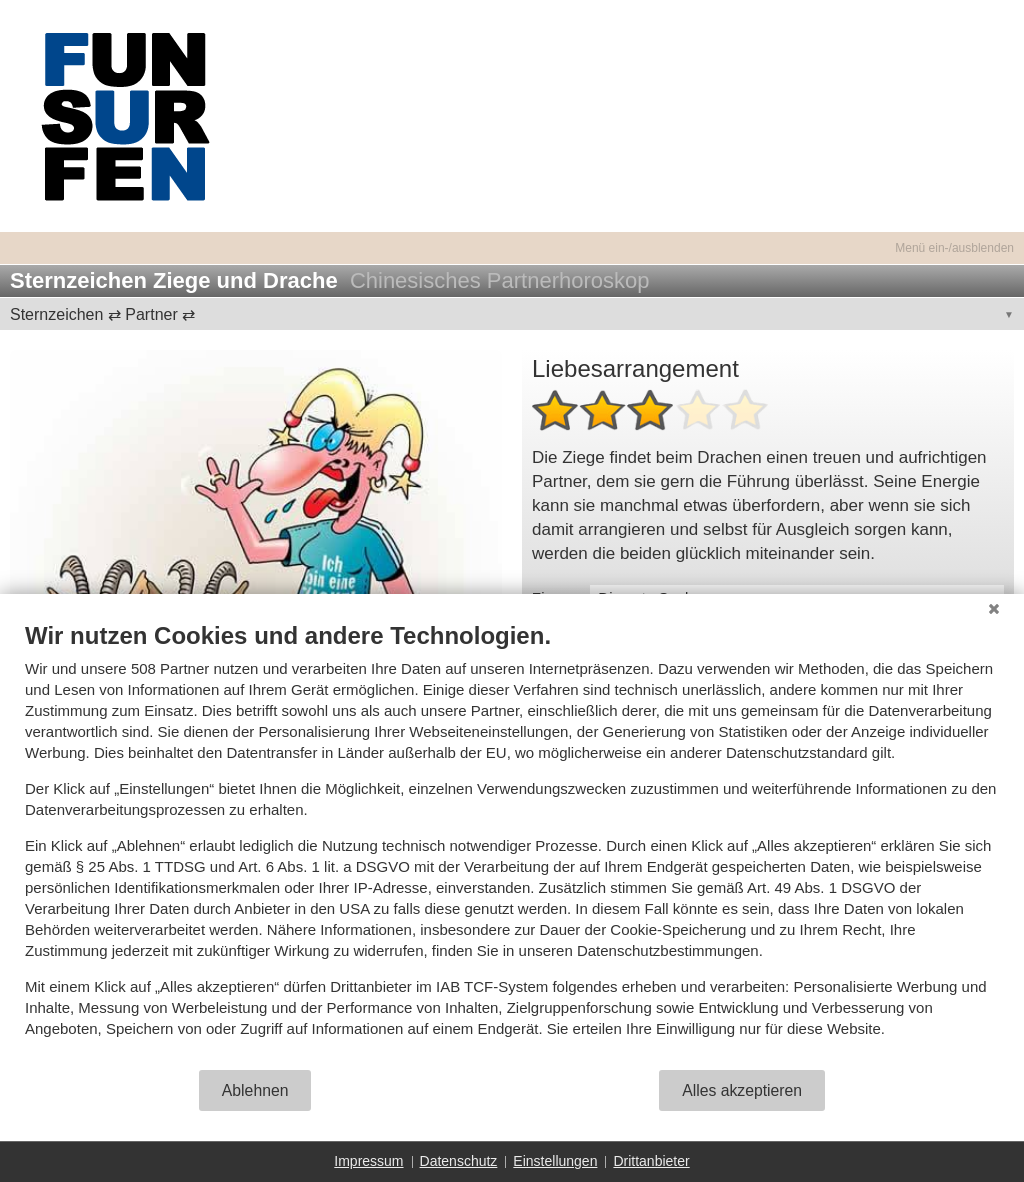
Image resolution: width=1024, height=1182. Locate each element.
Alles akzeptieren (742, 1090)
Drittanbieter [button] (651, 1161)
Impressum (368, 1161)
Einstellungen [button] (555, 1161)
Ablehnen (255, 1090)
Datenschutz (459, 1161)
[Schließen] (994, 609)
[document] (512, 844)
